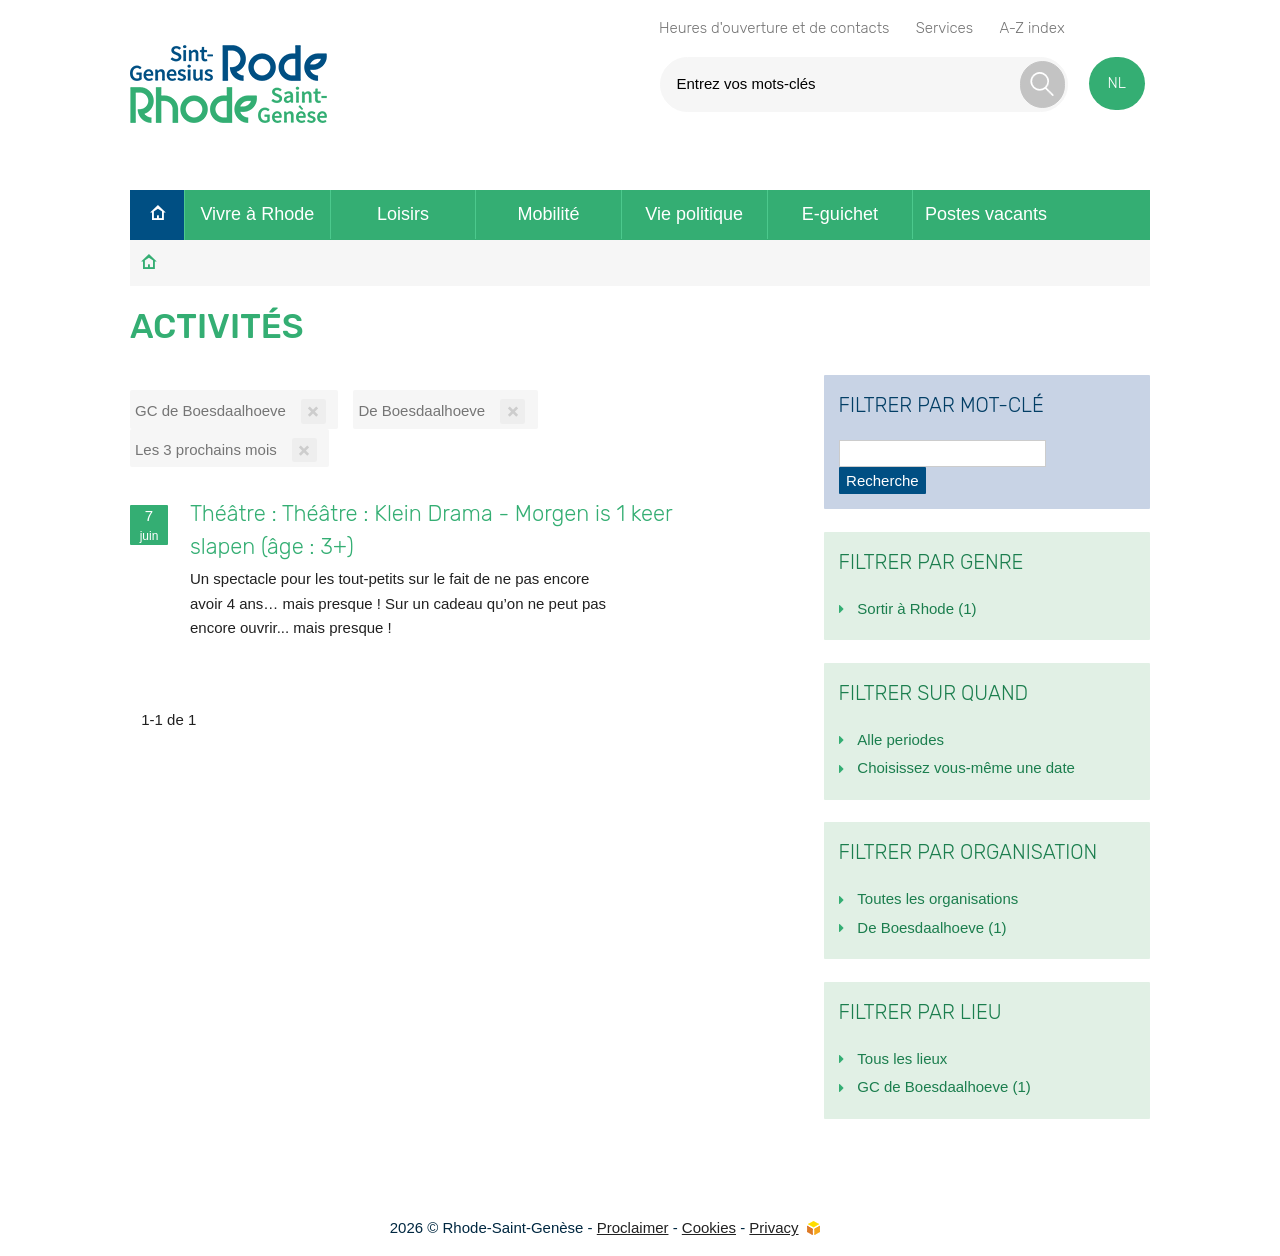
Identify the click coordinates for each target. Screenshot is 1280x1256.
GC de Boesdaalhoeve (943, 1086)
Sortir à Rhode (916, 608)
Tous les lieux (902, 1058)
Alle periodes (900, 739)
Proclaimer (633, 1227)
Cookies (709, 1227)
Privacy (773, 1227)
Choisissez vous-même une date (966, 767)
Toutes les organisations (937, 898)
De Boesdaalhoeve (931, 927)
